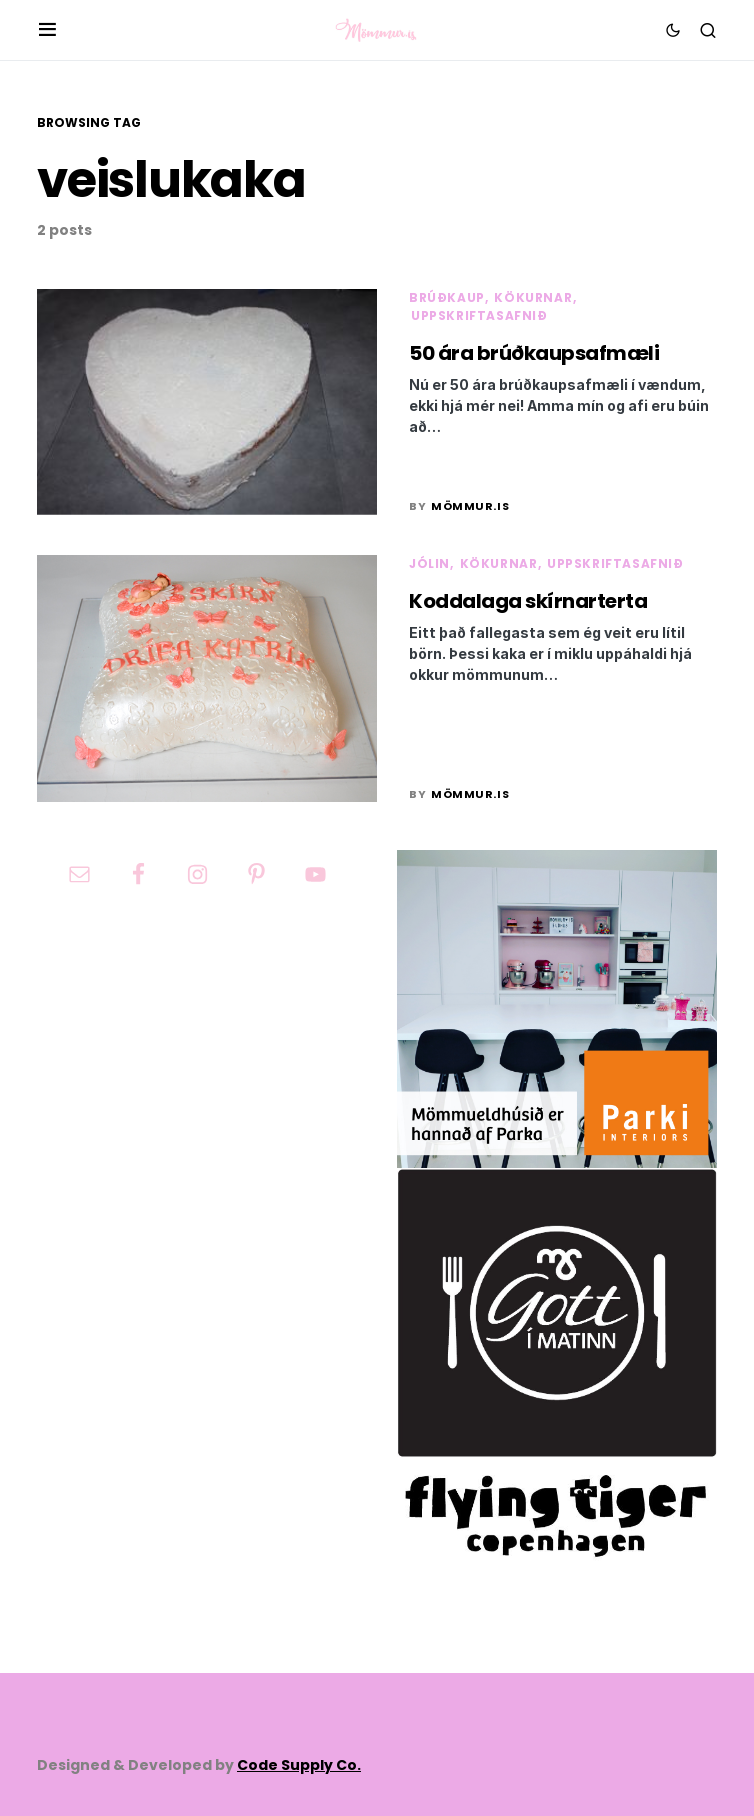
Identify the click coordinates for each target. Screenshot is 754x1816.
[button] (47, 30)
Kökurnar (533, 297)
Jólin (429, 563)
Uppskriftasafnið (479, 315)
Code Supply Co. (299, 1765)
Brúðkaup (447, 297)
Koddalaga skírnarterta (528, 601)
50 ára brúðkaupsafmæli (534, 353)
